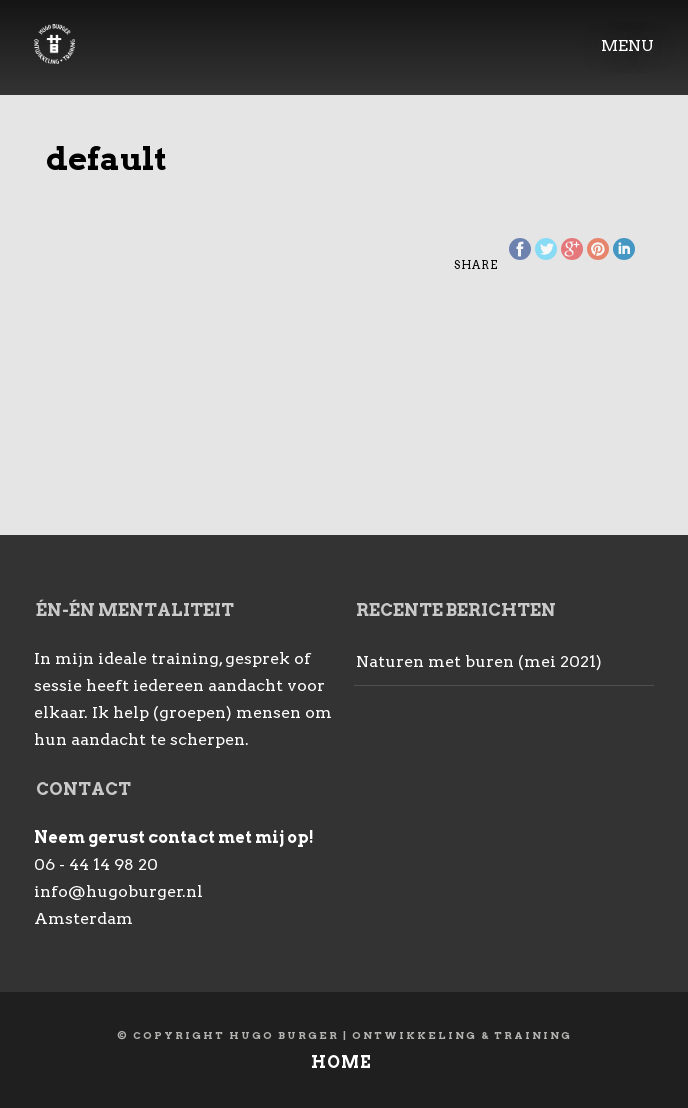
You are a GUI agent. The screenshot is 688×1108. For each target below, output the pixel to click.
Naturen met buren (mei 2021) (479, 661)
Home (341, 1062)
